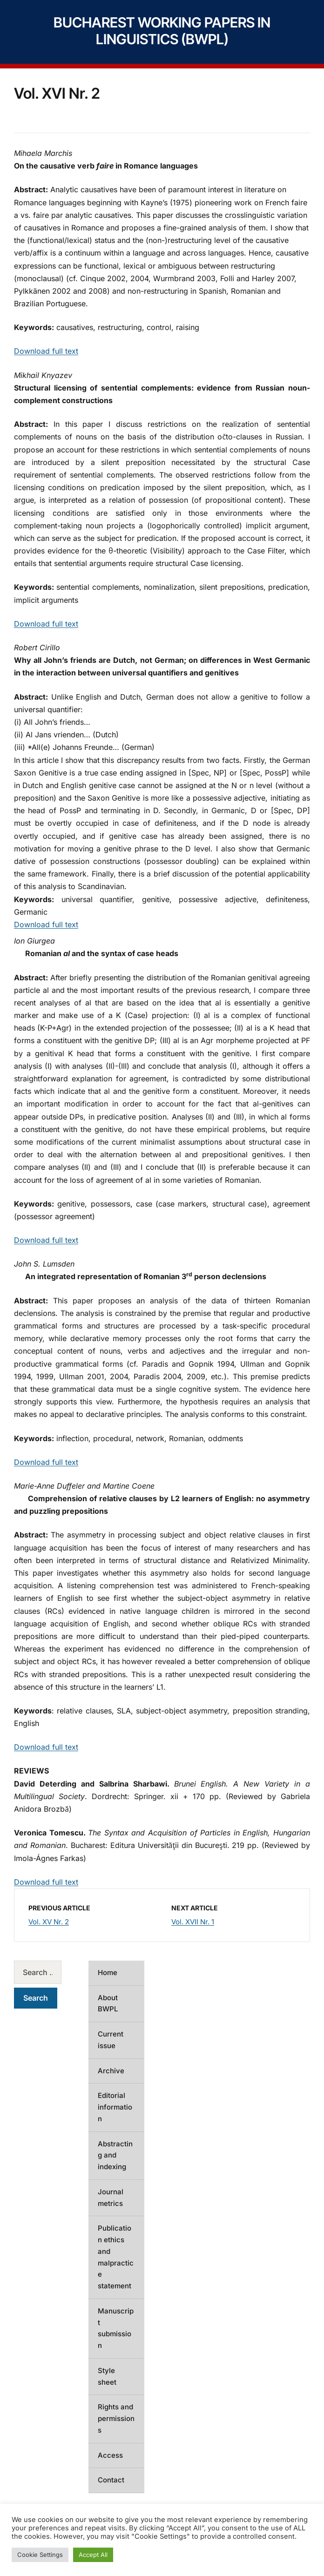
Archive (111, 2070)
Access (110, 2455)
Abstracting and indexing (115, 2155)
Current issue (110, 2040)
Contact (111, 2479)
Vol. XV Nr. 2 (48, 1921)
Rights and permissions (116, 2418)
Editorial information (115, 2107)
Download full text (46, 351)
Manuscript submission (116, 2328)
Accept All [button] (93, 2554)
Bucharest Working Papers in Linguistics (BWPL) (162, 30)
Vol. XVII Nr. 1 (192, 1921)
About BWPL (108, 2003)
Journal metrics (110, 2197)
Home (107, 1972)
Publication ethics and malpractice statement (116, 2257)
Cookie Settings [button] (40, 2554)
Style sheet (107, 2376)
